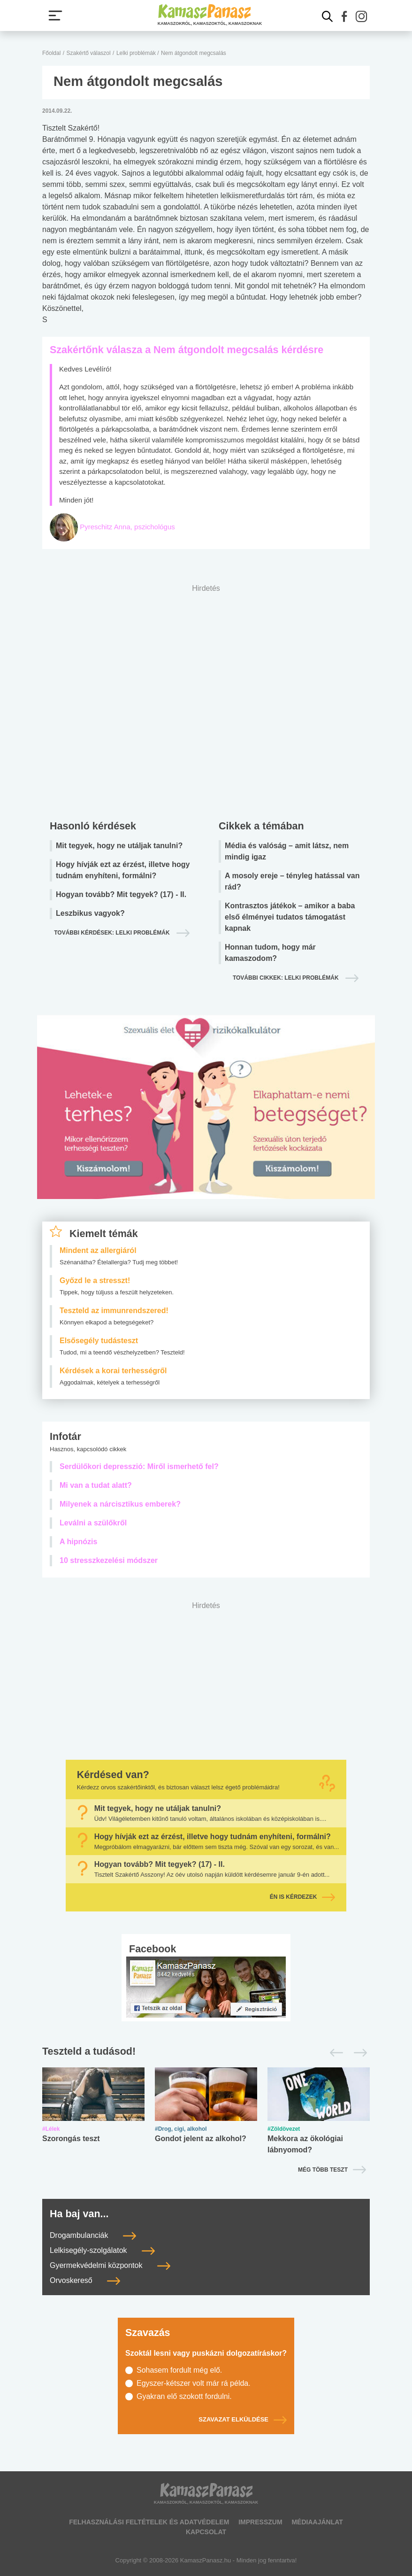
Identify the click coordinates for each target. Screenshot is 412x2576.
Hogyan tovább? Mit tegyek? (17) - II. (121, 894)
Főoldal (51, 53)
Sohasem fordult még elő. (179, 2370)
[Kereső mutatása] (327, 16)
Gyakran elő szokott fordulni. (184, 2396)
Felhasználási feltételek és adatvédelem (149, 2522)
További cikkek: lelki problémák (286, 978)
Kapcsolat (206, 2532)
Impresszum (260, 2522)
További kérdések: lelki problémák (112, 932)
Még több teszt (323, 2169)
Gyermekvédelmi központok (110, 2265)
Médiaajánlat (317, 2522)
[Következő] (358, 2053)
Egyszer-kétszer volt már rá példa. (194, 2383)
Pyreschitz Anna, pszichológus (127, 527)
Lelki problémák (136, 53)
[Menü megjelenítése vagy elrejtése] (55, 15)
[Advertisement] (206, 700)
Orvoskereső (85, 2280)
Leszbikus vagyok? (90, 913)
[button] (344, 16)
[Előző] (334, 2053)
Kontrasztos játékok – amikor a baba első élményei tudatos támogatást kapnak (290, 917)
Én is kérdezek (303, 1897)
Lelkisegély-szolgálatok (102, 2250)
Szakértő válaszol (89, 53)
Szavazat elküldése (242, 2419)
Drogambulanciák (93, 2235)
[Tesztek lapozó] (206, 2052)
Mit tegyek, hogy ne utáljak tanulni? (119, 846)
